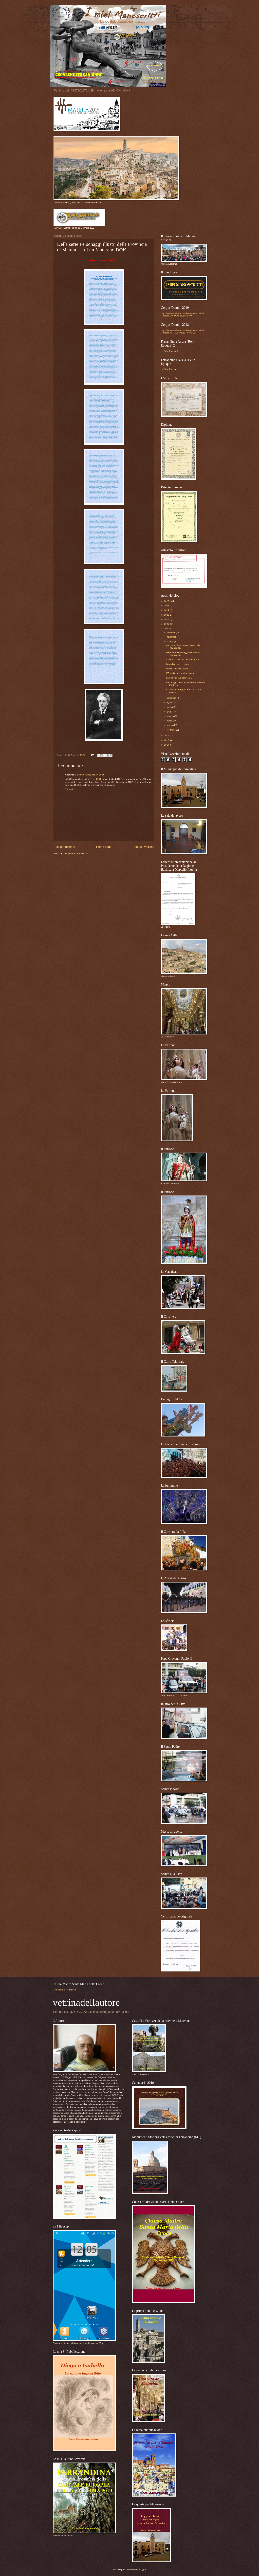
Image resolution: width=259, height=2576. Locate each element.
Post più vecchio (143, 846)
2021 (166, 624)
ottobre (170, 641)
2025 (166, 605)
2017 (166, 745)
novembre (172, 637)
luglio (169, 707)
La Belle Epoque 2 (169, 351)
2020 (166, 628)
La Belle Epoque (169, 369)
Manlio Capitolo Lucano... (178, 668)
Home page (103, 846)
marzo (170, 725)
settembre (172, 698)
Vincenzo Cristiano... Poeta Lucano (182, 659)
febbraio (171, 730)
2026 (166, 601)
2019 (166, 735)
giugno (170, 711)
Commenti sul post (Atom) (75, 853)
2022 (166, 619)
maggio (170, 716)
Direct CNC (95, 779)
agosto (170, 702)
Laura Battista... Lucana (177, 664)
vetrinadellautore (86, 2002)
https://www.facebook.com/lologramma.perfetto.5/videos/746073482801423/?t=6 (183, 314)
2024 (166, 610)
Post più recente (64, 846)
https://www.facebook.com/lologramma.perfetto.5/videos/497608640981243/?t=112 (183, 331)
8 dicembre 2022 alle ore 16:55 (90, 774)
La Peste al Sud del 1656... (179, 678)
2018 (166, 740)
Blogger (142, 2569)
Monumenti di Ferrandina (64, 1989)
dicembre (171, 632)
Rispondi (69, 789)
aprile (169, 720)
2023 (166, 615)
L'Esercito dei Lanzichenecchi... (181, 673)
